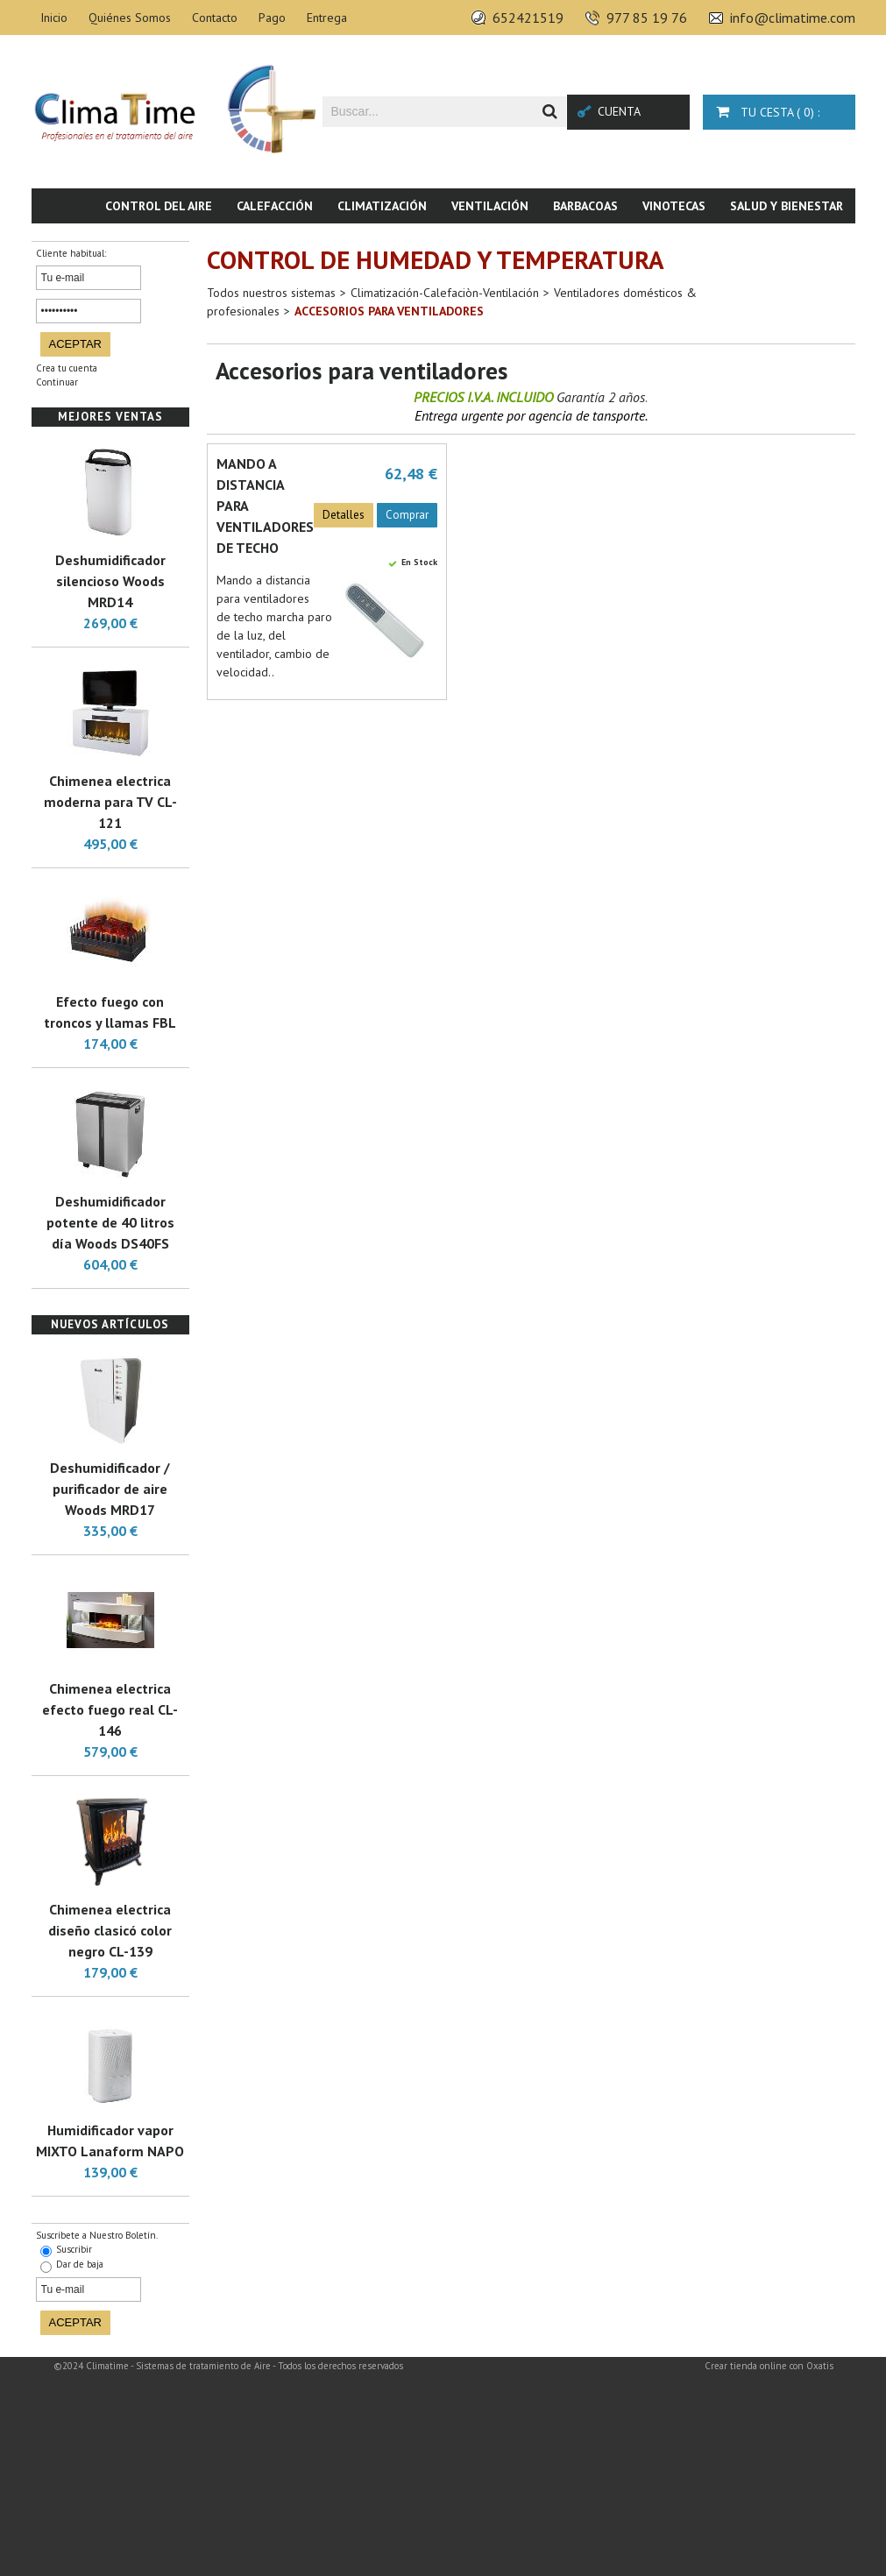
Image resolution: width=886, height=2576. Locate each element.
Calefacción (275, 206)
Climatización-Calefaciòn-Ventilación (445, 293)
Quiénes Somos (130, 17)
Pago (272, 17)
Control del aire (158, 206)
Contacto (214, 17)
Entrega (327, 17)
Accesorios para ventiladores (389, 311)
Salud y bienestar (786, 206)
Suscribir (74, 2249)
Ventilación (489, 206)
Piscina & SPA (710, 241)
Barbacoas (585, 206)
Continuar (57, 382)
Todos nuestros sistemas (271, 293)
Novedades (809, 241)
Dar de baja (79, 2264)
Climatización (382, 206)
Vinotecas (673, 206)
